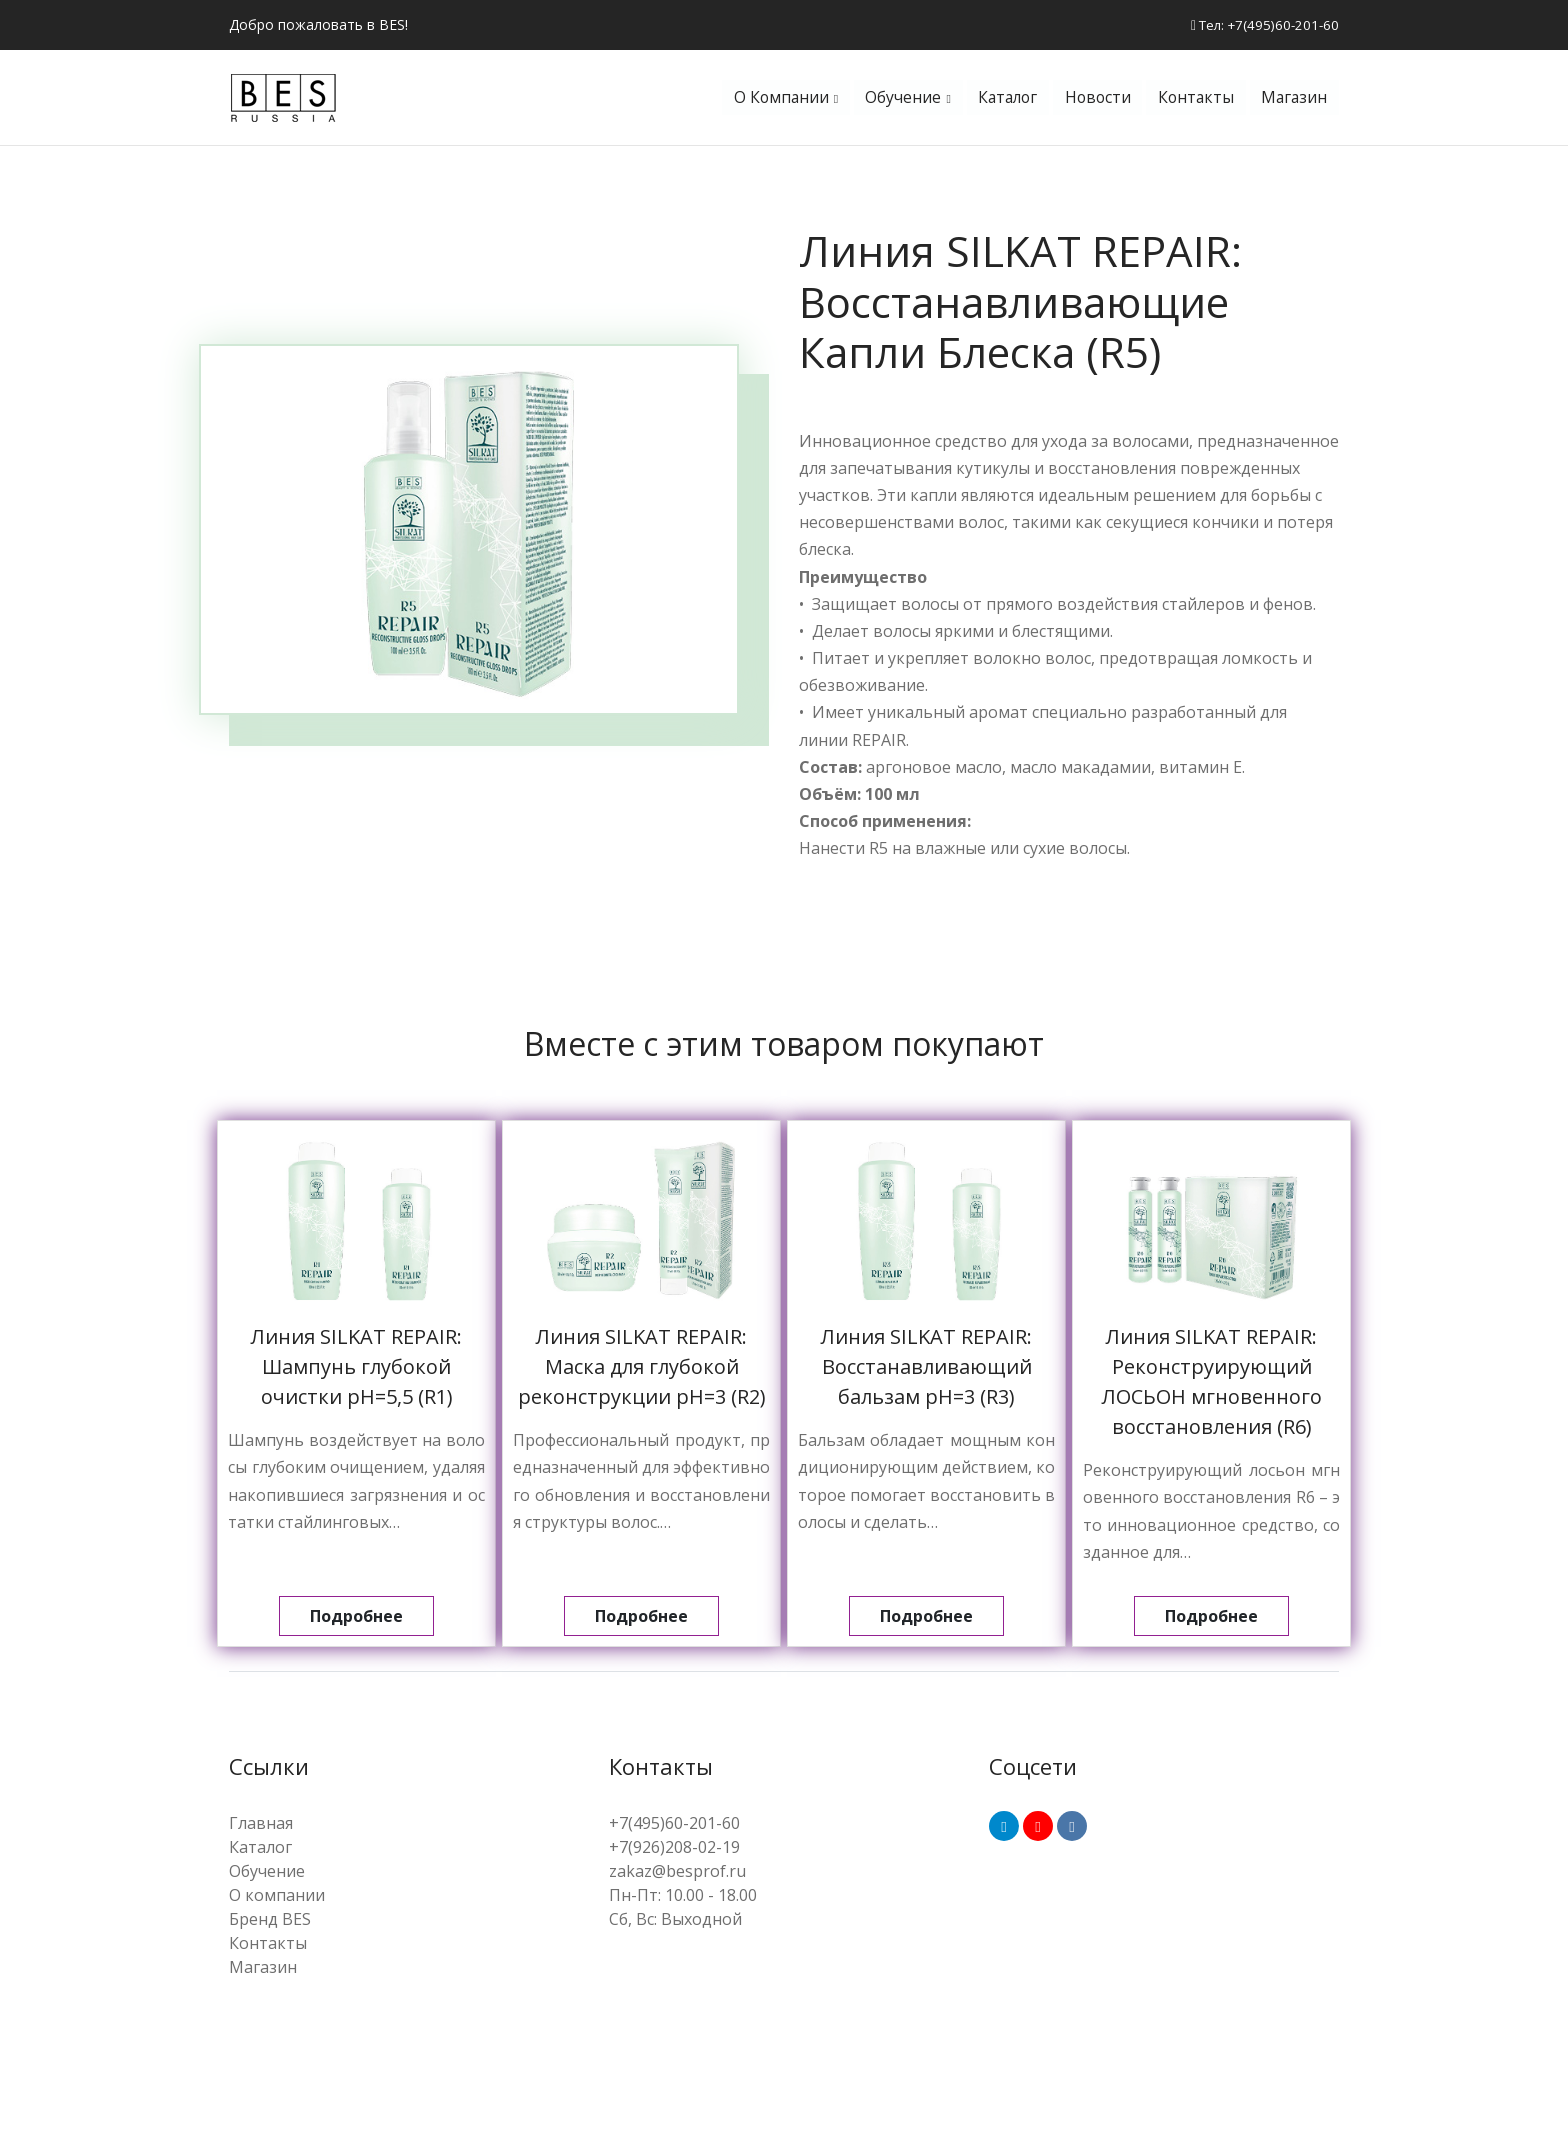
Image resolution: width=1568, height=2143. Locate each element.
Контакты (1192, 100)
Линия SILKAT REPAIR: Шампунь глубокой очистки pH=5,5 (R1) (356, 1371)
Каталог (997, 100)
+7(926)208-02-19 (674, 1851)
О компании (766, 100)
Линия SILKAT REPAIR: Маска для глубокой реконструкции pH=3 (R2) (642, 1371)
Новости (1091, 100)
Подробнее (356, 1621)
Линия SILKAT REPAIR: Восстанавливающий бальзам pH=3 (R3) (926, 1371)
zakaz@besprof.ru (677, 1875)
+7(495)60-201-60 (674, 1827)
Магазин (1293, 100)
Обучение (891, 100)
